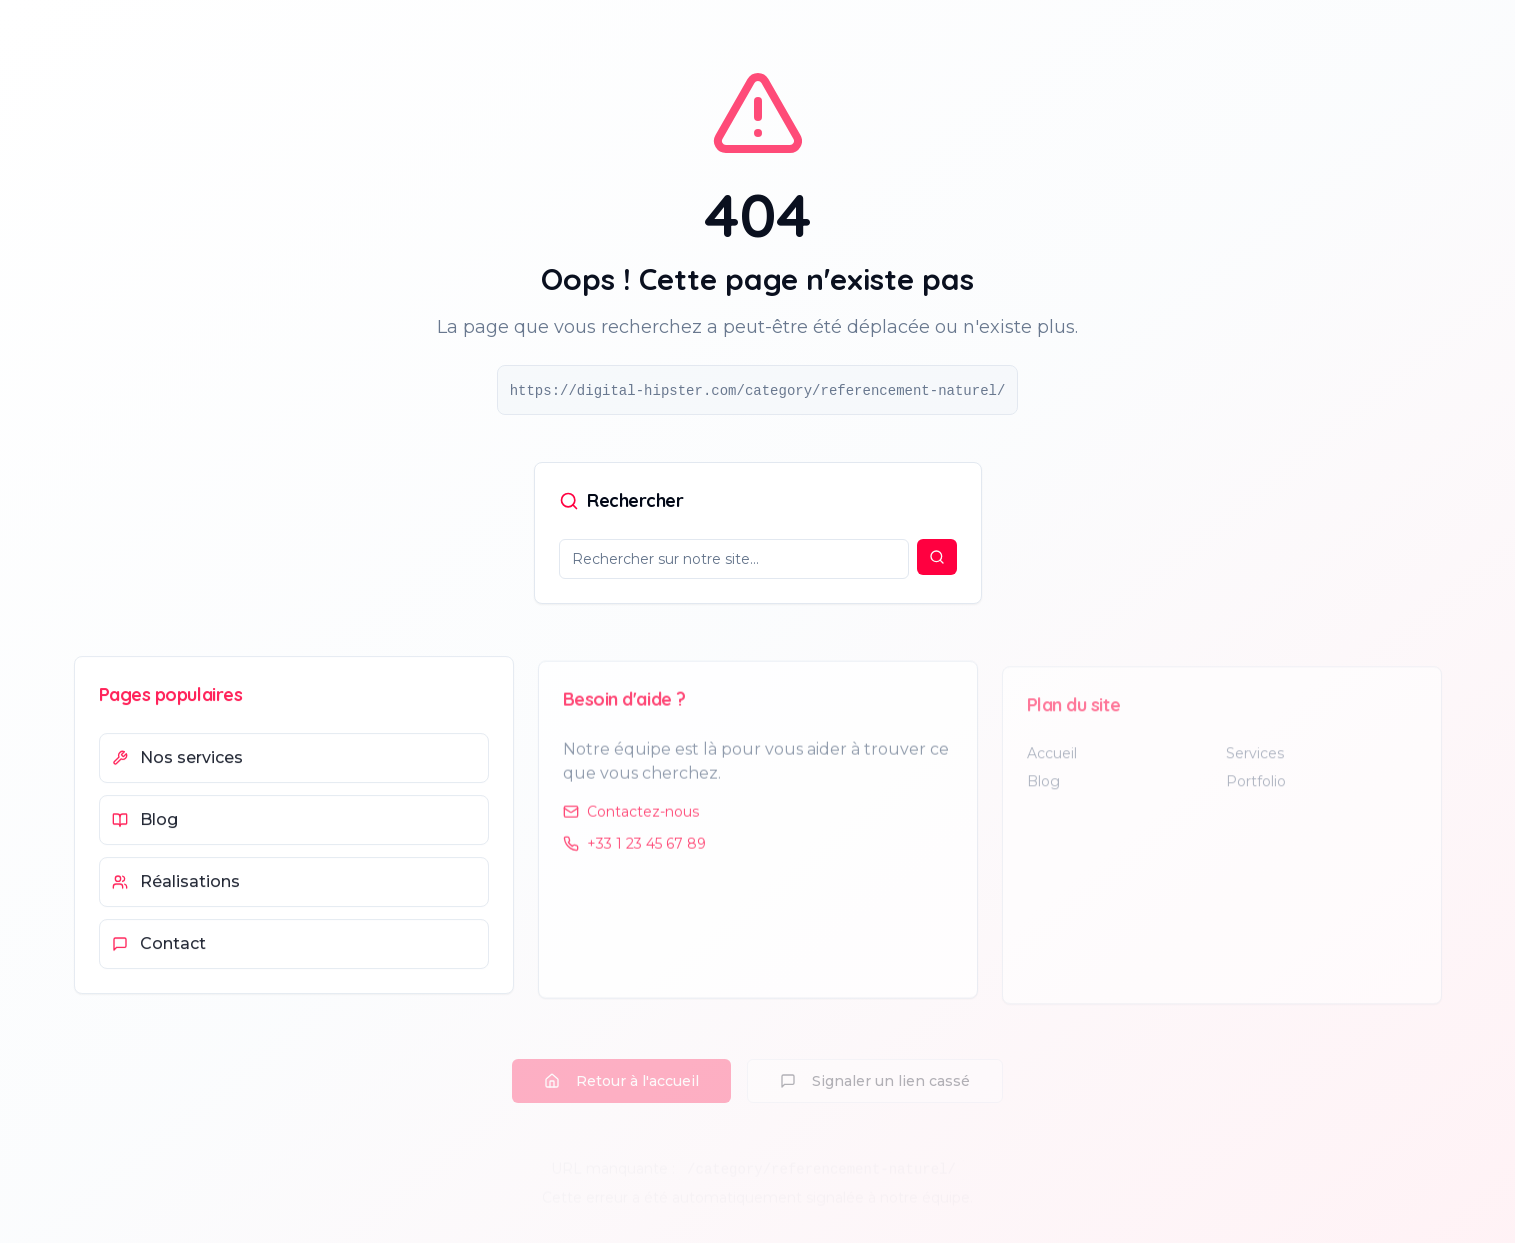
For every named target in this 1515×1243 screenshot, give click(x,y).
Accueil (1052, 761)
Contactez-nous (631, 818)
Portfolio (1256, 789)
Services (1255, 761)
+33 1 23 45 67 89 (634, 850)
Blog (1043, 789)
